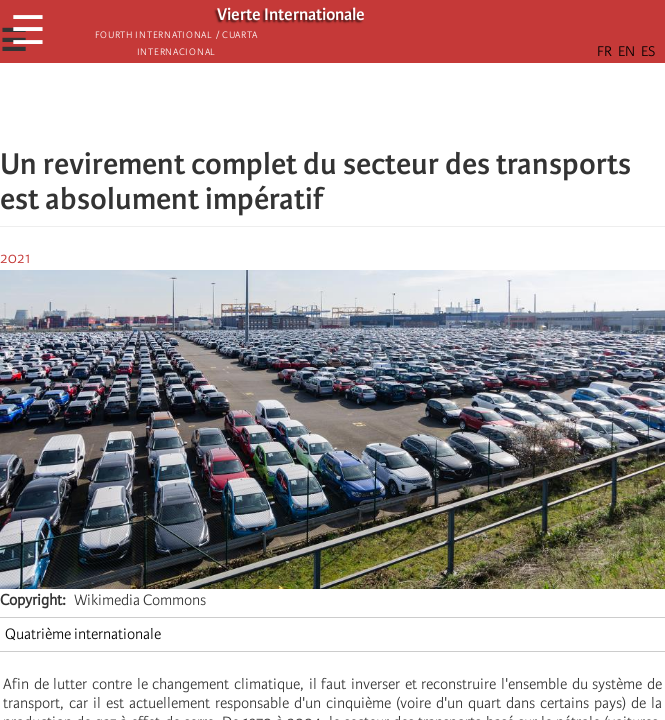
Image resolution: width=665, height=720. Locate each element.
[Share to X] (305, 105)
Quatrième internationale (83, 634)
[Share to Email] (361, 105)
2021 (15, 258)
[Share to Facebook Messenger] (333, 105)
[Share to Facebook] (277, 105)
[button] (389, 105)
